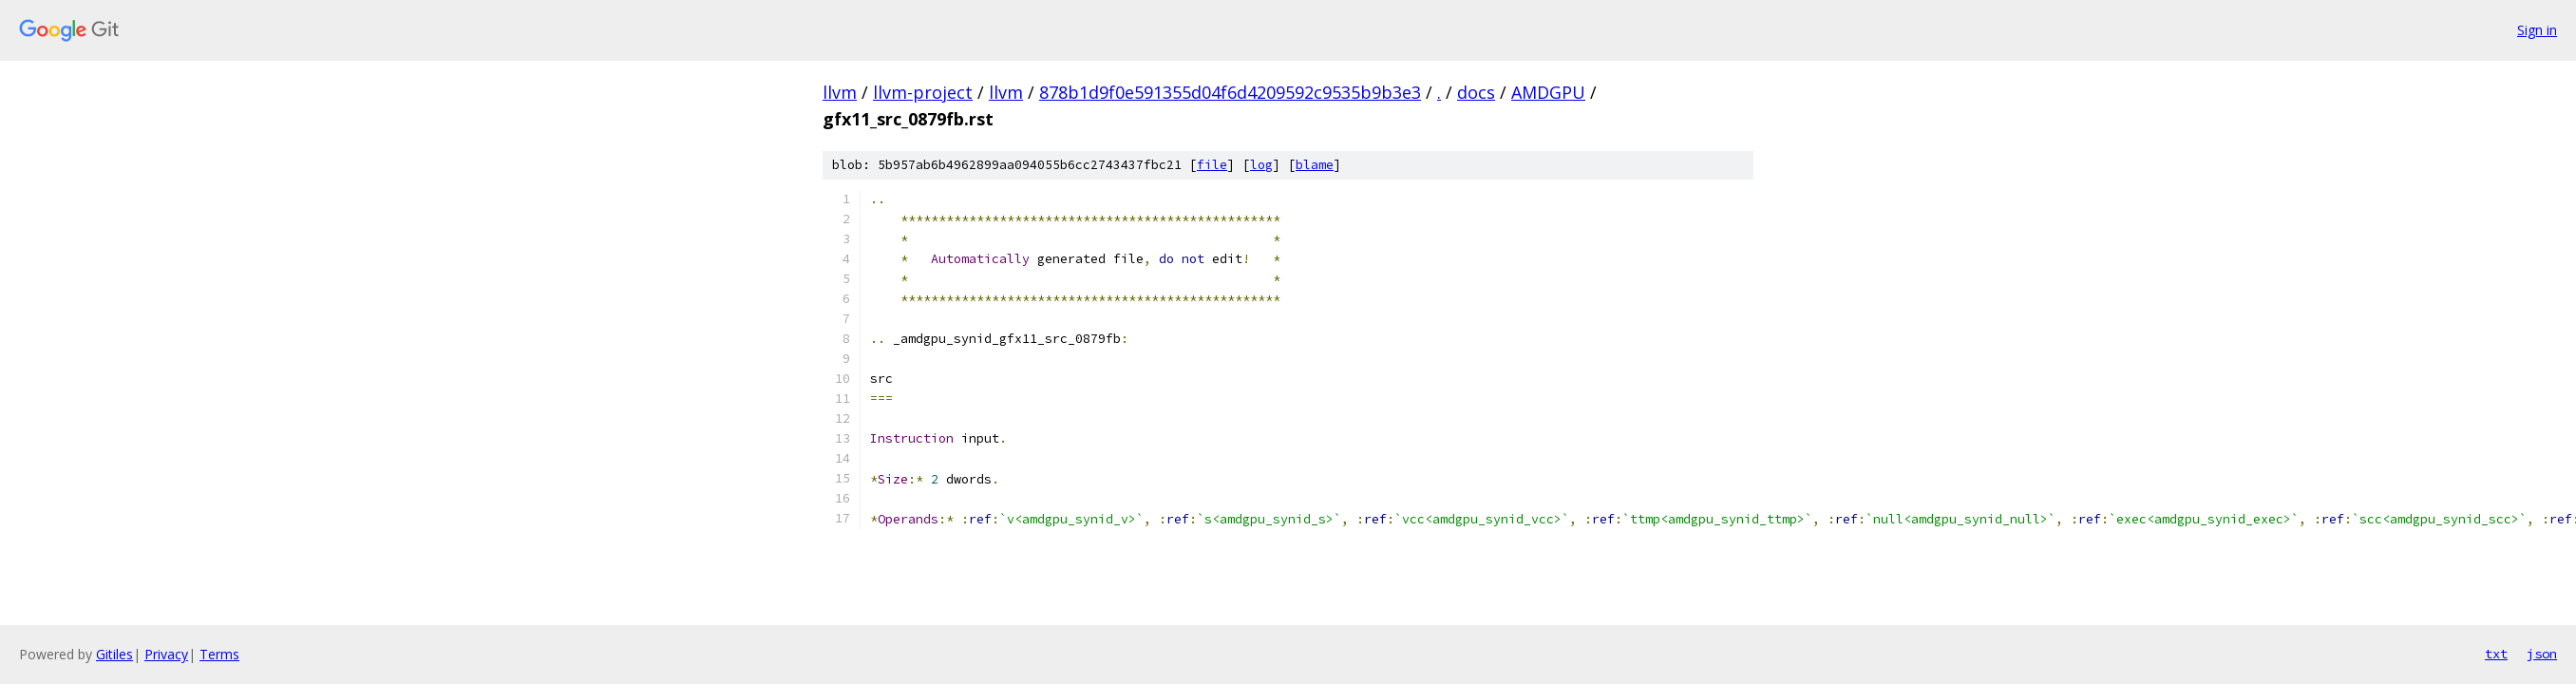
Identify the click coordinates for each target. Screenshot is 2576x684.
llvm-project (923, 92)
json (2542, 653)
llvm (840, 92)
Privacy (166, 654)
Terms (219, 654)
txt (2496, 653)
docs (1476, 92)
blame (1315, 165)
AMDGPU (1548, 92)
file (1212, 165)
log (1261, 165)
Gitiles (114, 654)
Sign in (2537, 30)
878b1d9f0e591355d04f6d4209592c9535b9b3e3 (1230, 92)
